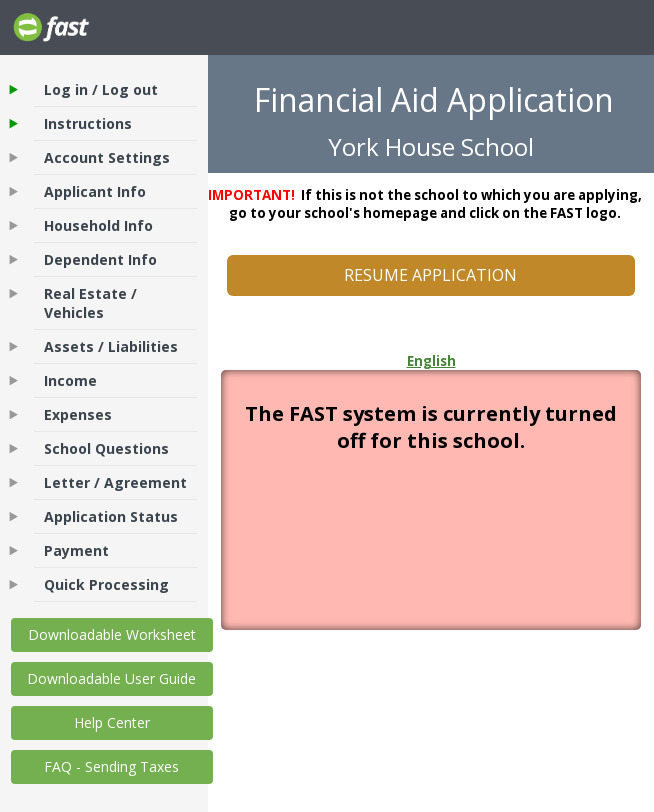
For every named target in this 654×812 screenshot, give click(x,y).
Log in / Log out (101, 89)
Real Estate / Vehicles (90, 303)
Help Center (112, 722)
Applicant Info (95, 191)
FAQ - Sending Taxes (111, 766)
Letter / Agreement (115, 482)
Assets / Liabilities (111, 346)
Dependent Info (100, 259)
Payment (76, 550)
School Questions (106, 448)
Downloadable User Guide (111, 678)
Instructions (88, 123)
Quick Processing (106, 584)
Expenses (78, 414)
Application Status (111, 516)
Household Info (98, 225)
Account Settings (107, 157)
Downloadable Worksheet (112, 634)
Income (70, 380)
